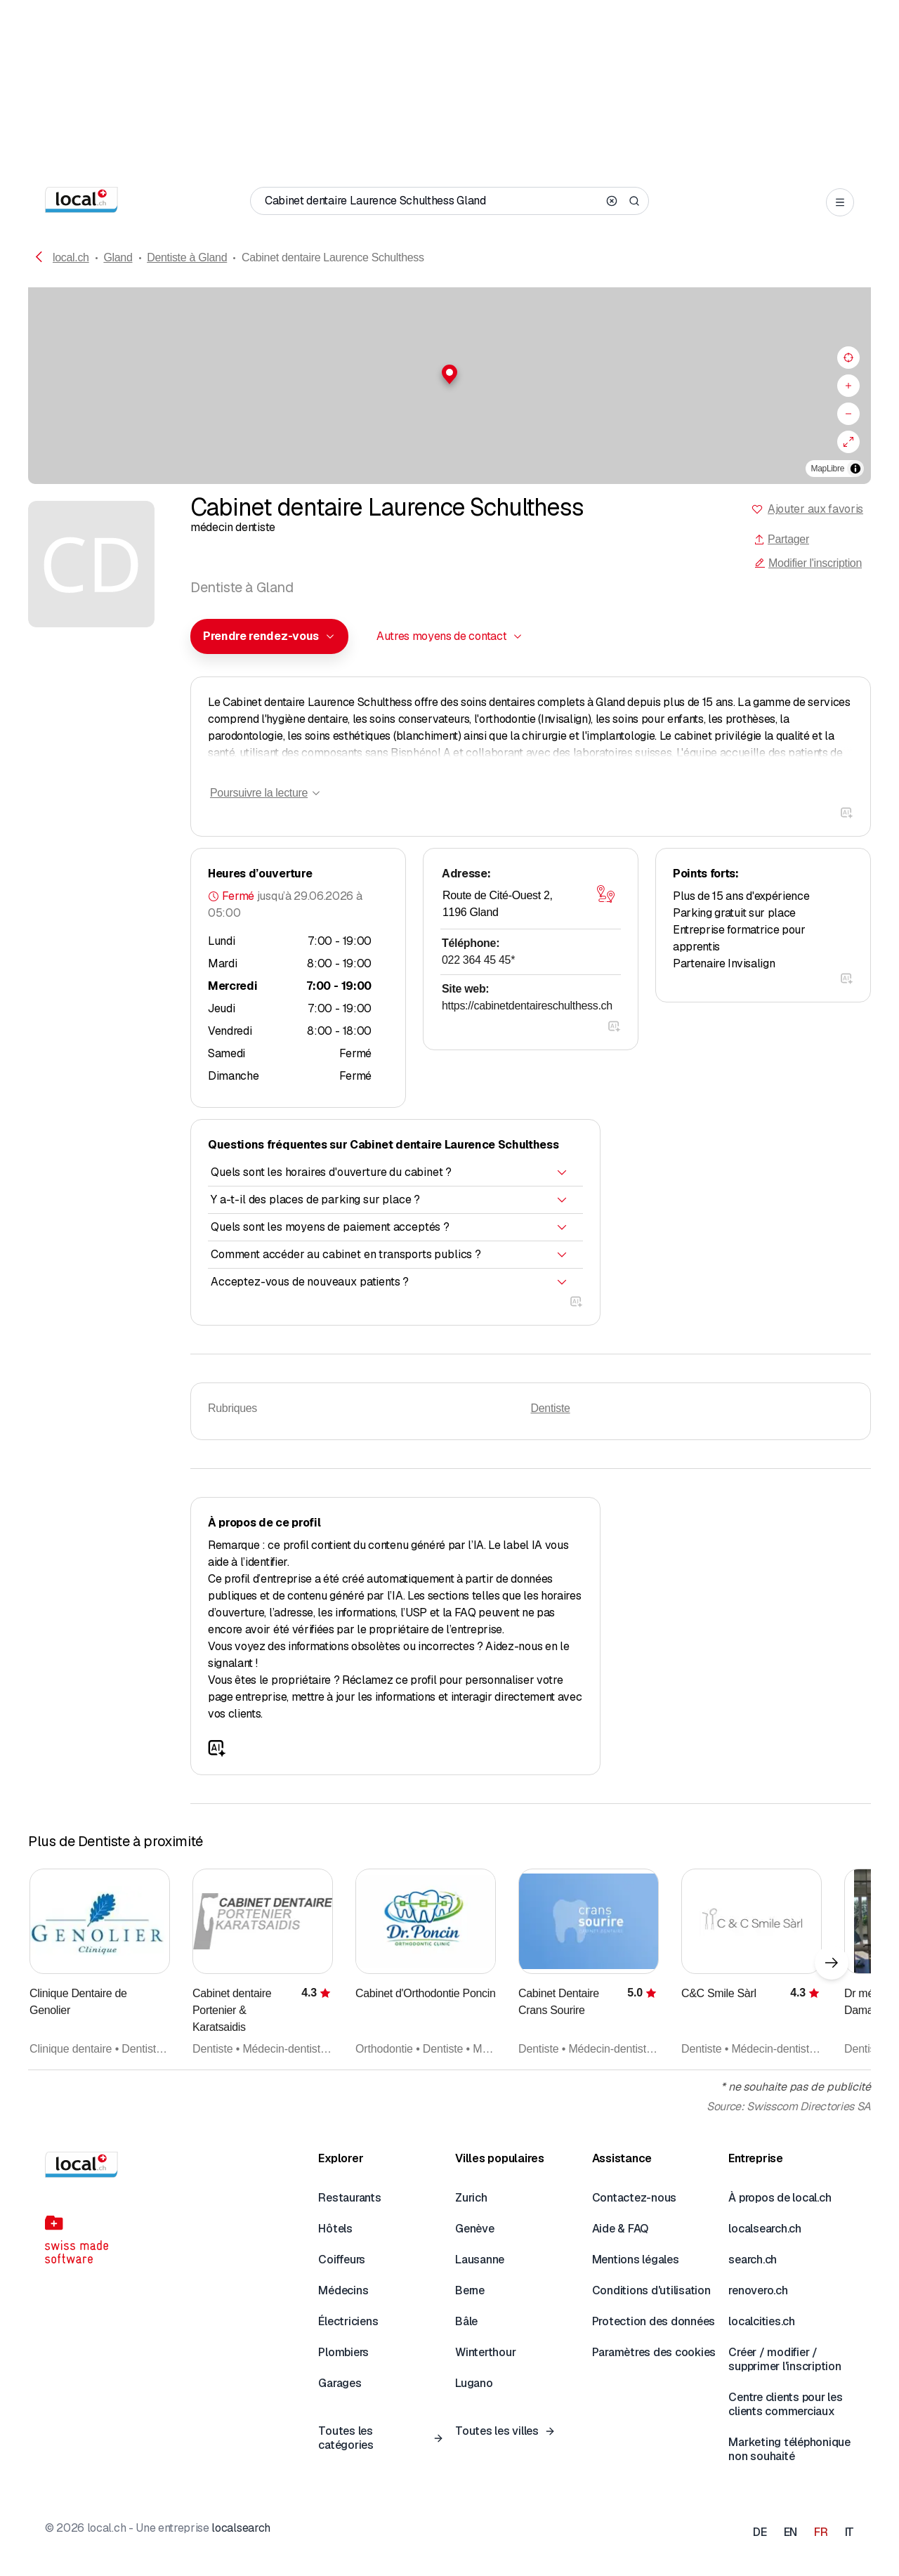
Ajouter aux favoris (815, 509)
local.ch (71, 257)
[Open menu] (840, 202)
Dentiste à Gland (187, 257)
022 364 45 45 (478, 960)
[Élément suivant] (831, 1963)
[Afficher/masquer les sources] (855, 468)
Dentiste (550, 1408)
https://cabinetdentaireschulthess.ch (527, 1006)
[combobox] (269, 636)
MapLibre (827, 468)
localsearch (240, 2528)
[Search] (634, 200)
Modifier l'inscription (808, 563)
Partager (781, 539)
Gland (117, 257)
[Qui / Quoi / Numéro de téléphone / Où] (431, 200)
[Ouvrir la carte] (605, 894)
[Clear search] (611, 200)
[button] (449, 374)
